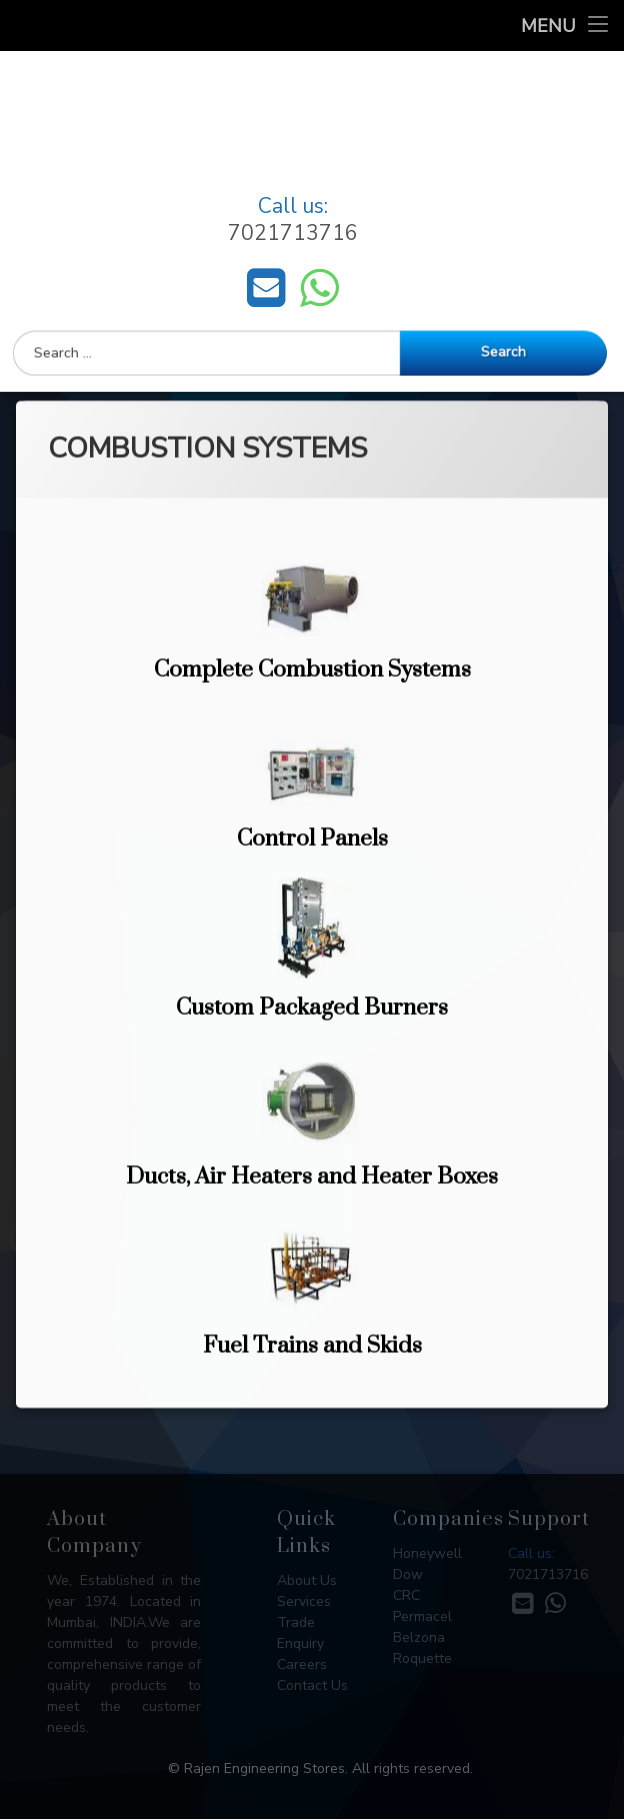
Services (304, 1601)
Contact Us (312, 1685)
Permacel (422, 1616)
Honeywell (427, 1553)
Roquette (422, 1658)
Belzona (419, 1637)
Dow (408, 1574)
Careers (302, 1664)
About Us (307, 1580)
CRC (406, 1595)
